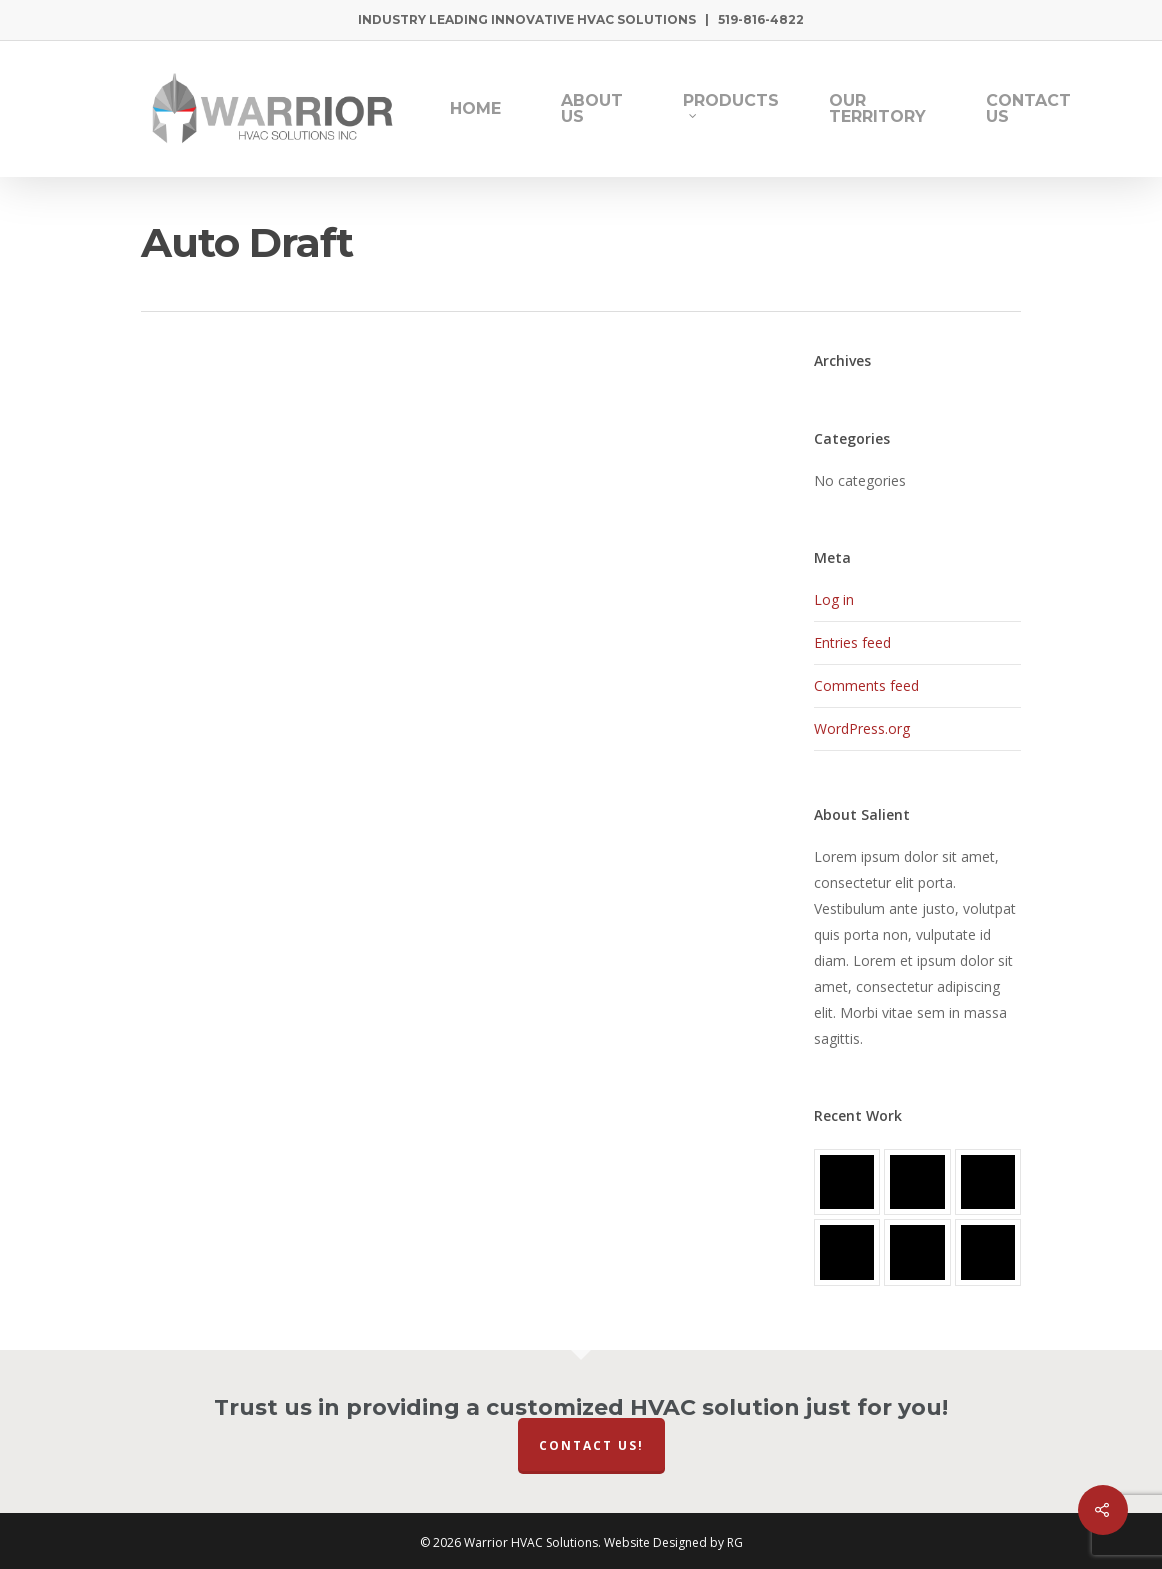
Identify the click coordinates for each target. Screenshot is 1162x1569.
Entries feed (852, 642)
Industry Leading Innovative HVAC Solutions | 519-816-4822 (581, 19)
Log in (834, 599)
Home (475, 109)
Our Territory (877, 109)
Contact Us (1028, 109)
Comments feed (866, 685)
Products (731, 106)
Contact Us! (591, 1445)
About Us (592, 109)
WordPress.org (862, 728)
